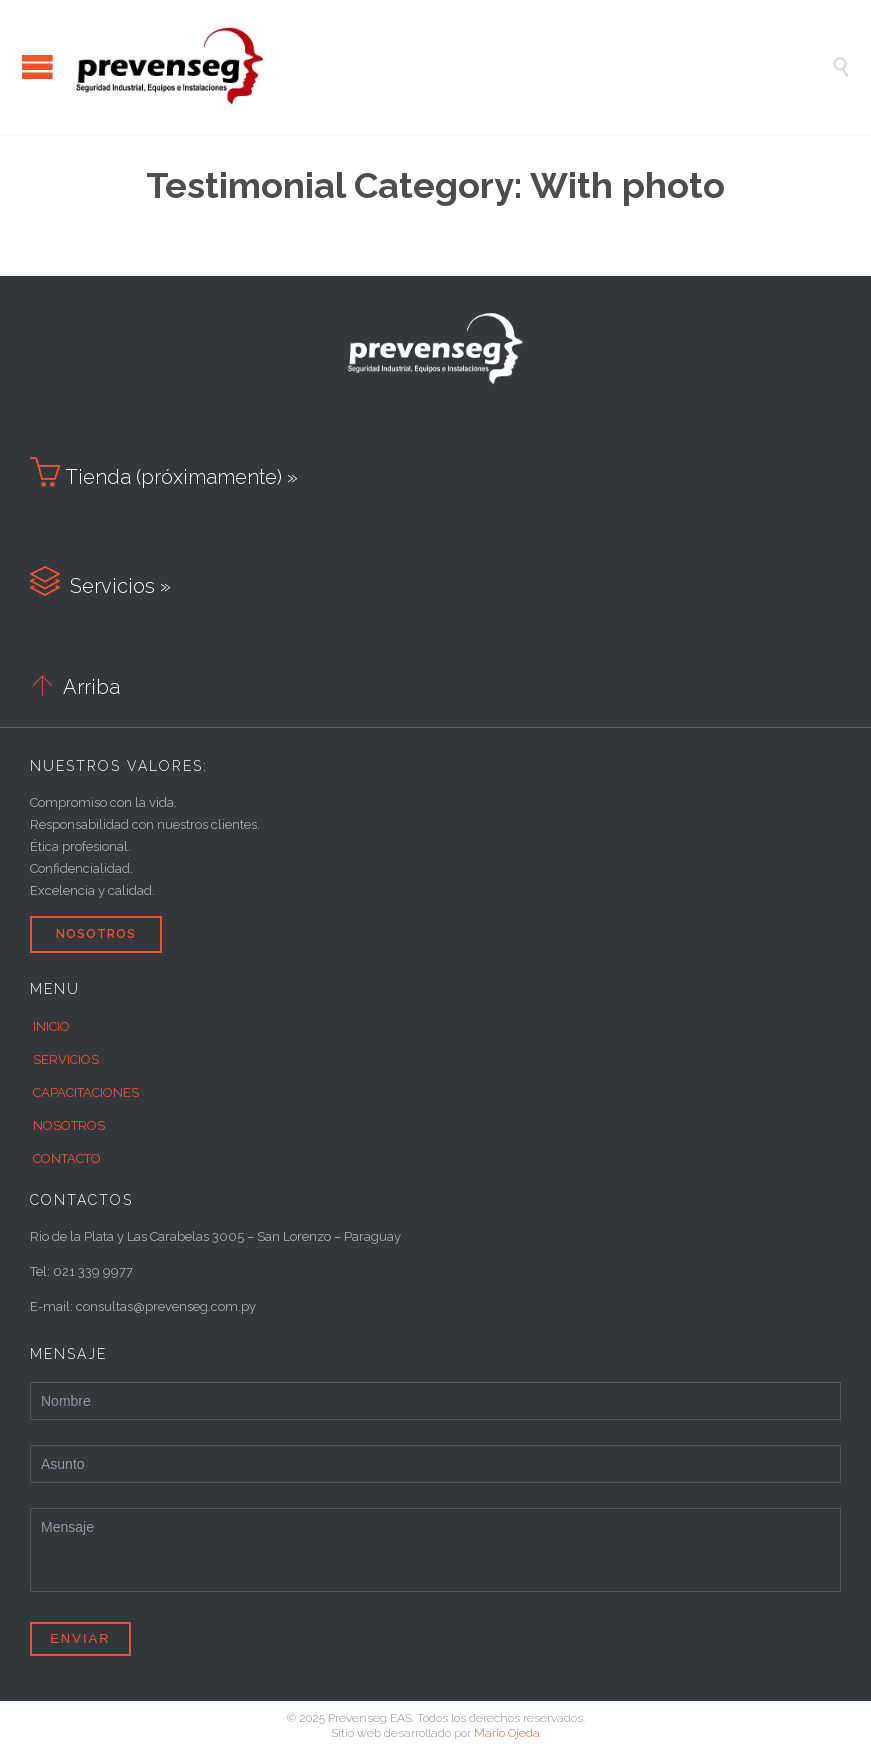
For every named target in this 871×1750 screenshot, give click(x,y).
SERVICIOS (66, 1059)
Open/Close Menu (37, 66)
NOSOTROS (69, 1125)
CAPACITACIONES (86, 1092)
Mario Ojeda (507, 1733)
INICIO (51, 1026)
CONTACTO (67, 1158)
